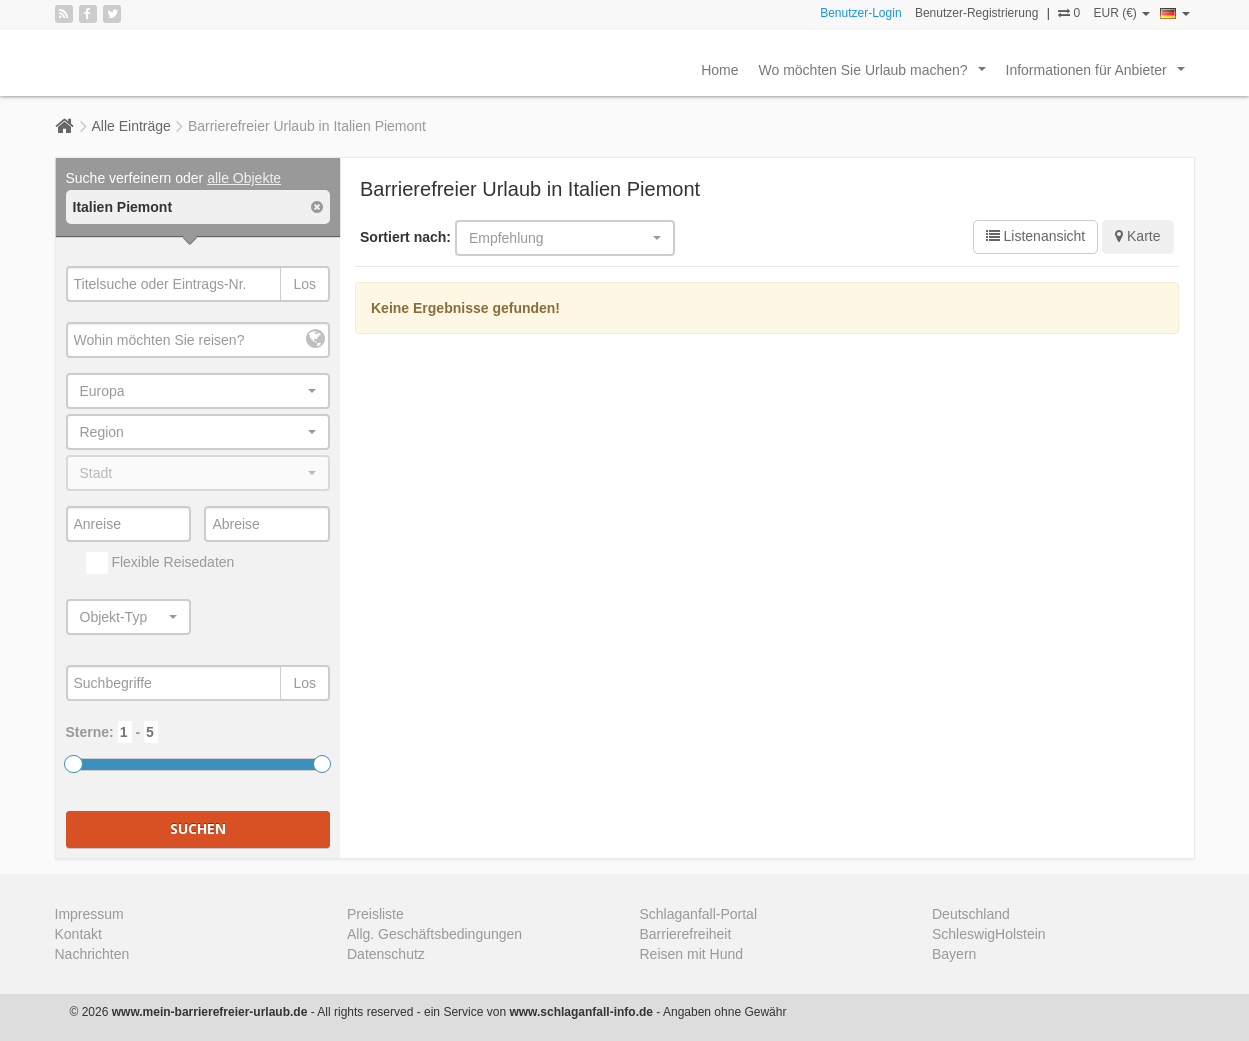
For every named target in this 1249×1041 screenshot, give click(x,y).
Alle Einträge (131, 126)
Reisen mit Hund (692, 954)
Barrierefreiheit (686, 934)
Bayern (954, 954)
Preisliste (375, 914)
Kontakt (78, 934)
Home (719, 70)
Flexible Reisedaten (160, 563)
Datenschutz (386, 954)
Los (304, 284)
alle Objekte (244, 178)
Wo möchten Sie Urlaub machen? (876, 75)
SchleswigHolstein (989, 934)
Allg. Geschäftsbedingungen (434, 934)
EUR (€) (1121, 13)
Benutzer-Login (860, 13)
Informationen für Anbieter (1099, 75)
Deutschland (971, 914)
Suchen (198, 828)
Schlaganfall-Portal (699, 914)
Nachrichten (92, 954)
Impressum (89, 914)
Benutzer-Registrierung (976, 13)
